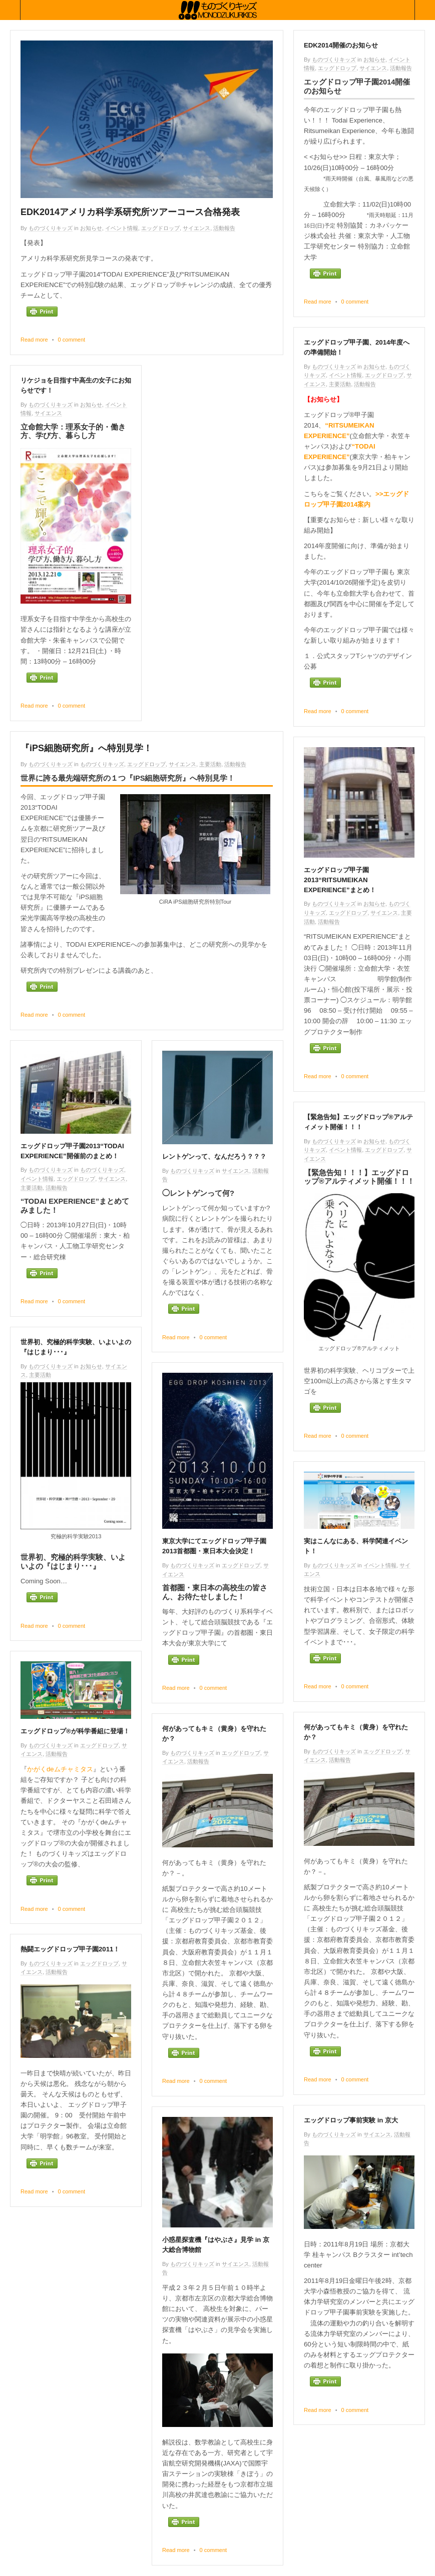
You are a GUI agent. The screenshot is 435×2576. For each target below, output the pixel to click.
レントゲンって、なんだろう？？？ (214, 1156)
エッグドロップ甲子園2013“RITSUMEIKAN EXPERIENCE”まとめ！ (340, 880)
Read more (34, 340)
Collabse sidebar (10, 10)
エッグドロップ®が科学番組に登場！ (75, 1731)
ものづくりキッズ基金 (218, 10)
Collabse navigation (424, 10)
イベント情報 (121, 228)
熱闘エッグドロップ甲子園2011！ (70, 1949)
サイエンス (196, 228)
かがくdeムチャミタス (60, 1769)
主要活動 (340, 384)
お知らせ (91, 228)
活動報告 (224, 228)
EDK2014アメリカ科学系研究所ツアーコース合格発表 (130, 212)
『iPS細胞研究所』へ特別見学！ (86, 748)
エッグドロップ (160, 228)
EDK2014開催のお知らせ (341, 45)
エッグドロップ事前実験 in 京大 (351, 2120)
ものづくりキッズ (51, 228)
